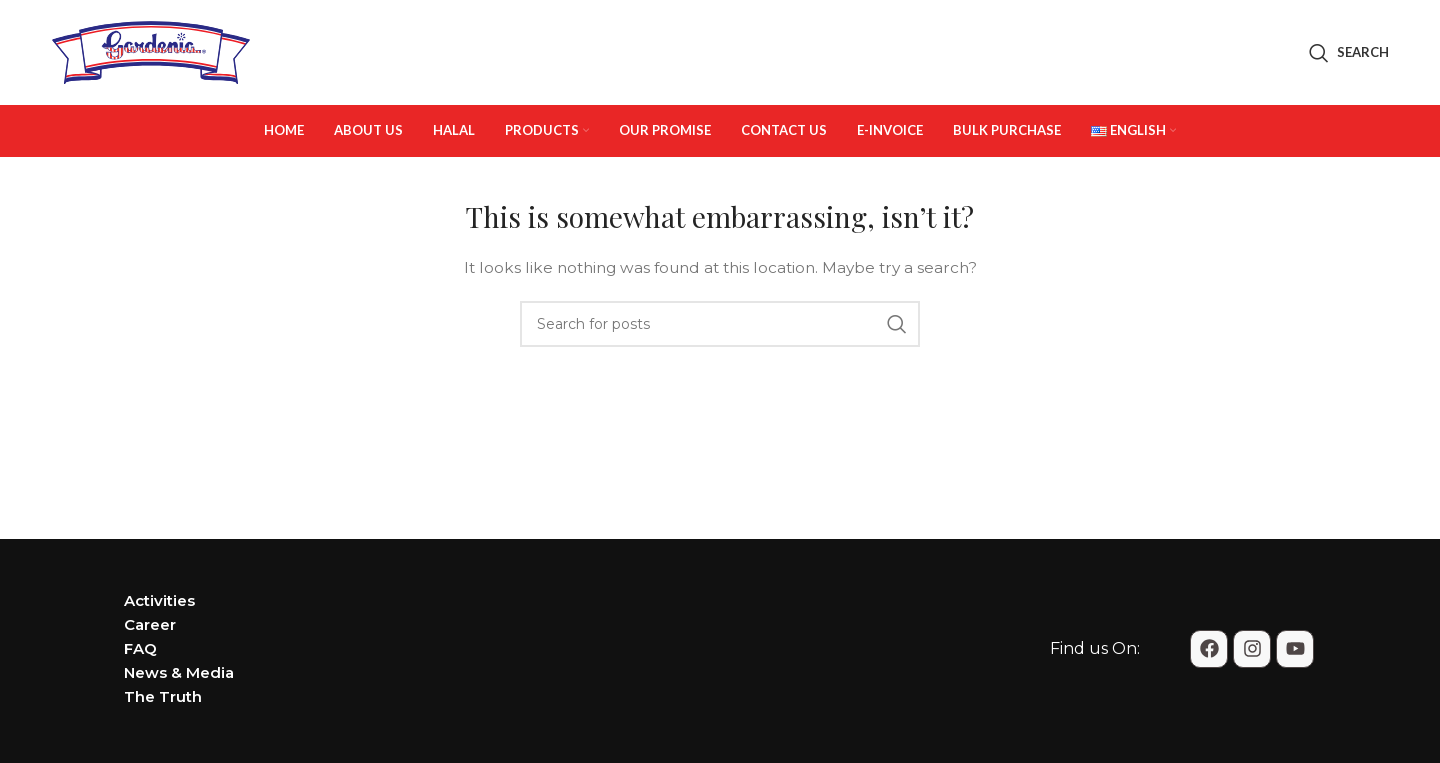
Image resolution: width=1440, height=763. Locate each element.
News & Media (179, 672)
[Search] (1349, 53)
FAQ (140, 648)
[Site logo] (151, 51)
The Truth (163, 696)
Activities (159, 600)
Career (150, 624)
